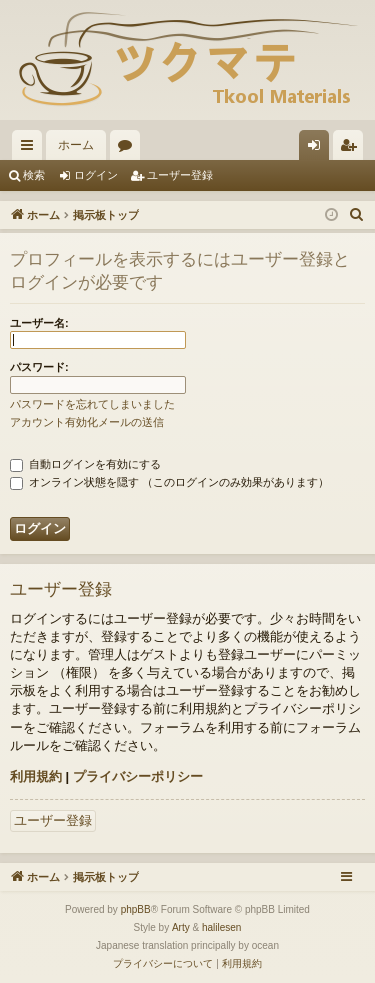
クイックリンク (31, 149)
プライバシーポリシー (138, 776)
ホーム (76, 145)
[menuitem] (357, 215)
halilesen (221, 927)
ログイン (96, 175)
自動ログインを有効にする (85, 464)
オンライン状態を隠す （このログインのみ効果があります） (169, 482)
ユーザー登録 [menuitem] (353, 149)
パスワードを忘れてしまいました (92, 404)
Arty (181, 927)
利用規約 (36, 776)
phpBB (136, 909)
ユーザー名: (39, 323)
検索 (34, 175)
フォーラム (129, 149)
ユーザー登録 (180, 175)
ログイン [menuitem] (319, 149)
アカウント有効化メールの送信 (87, 422)
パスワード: (39, 367)
